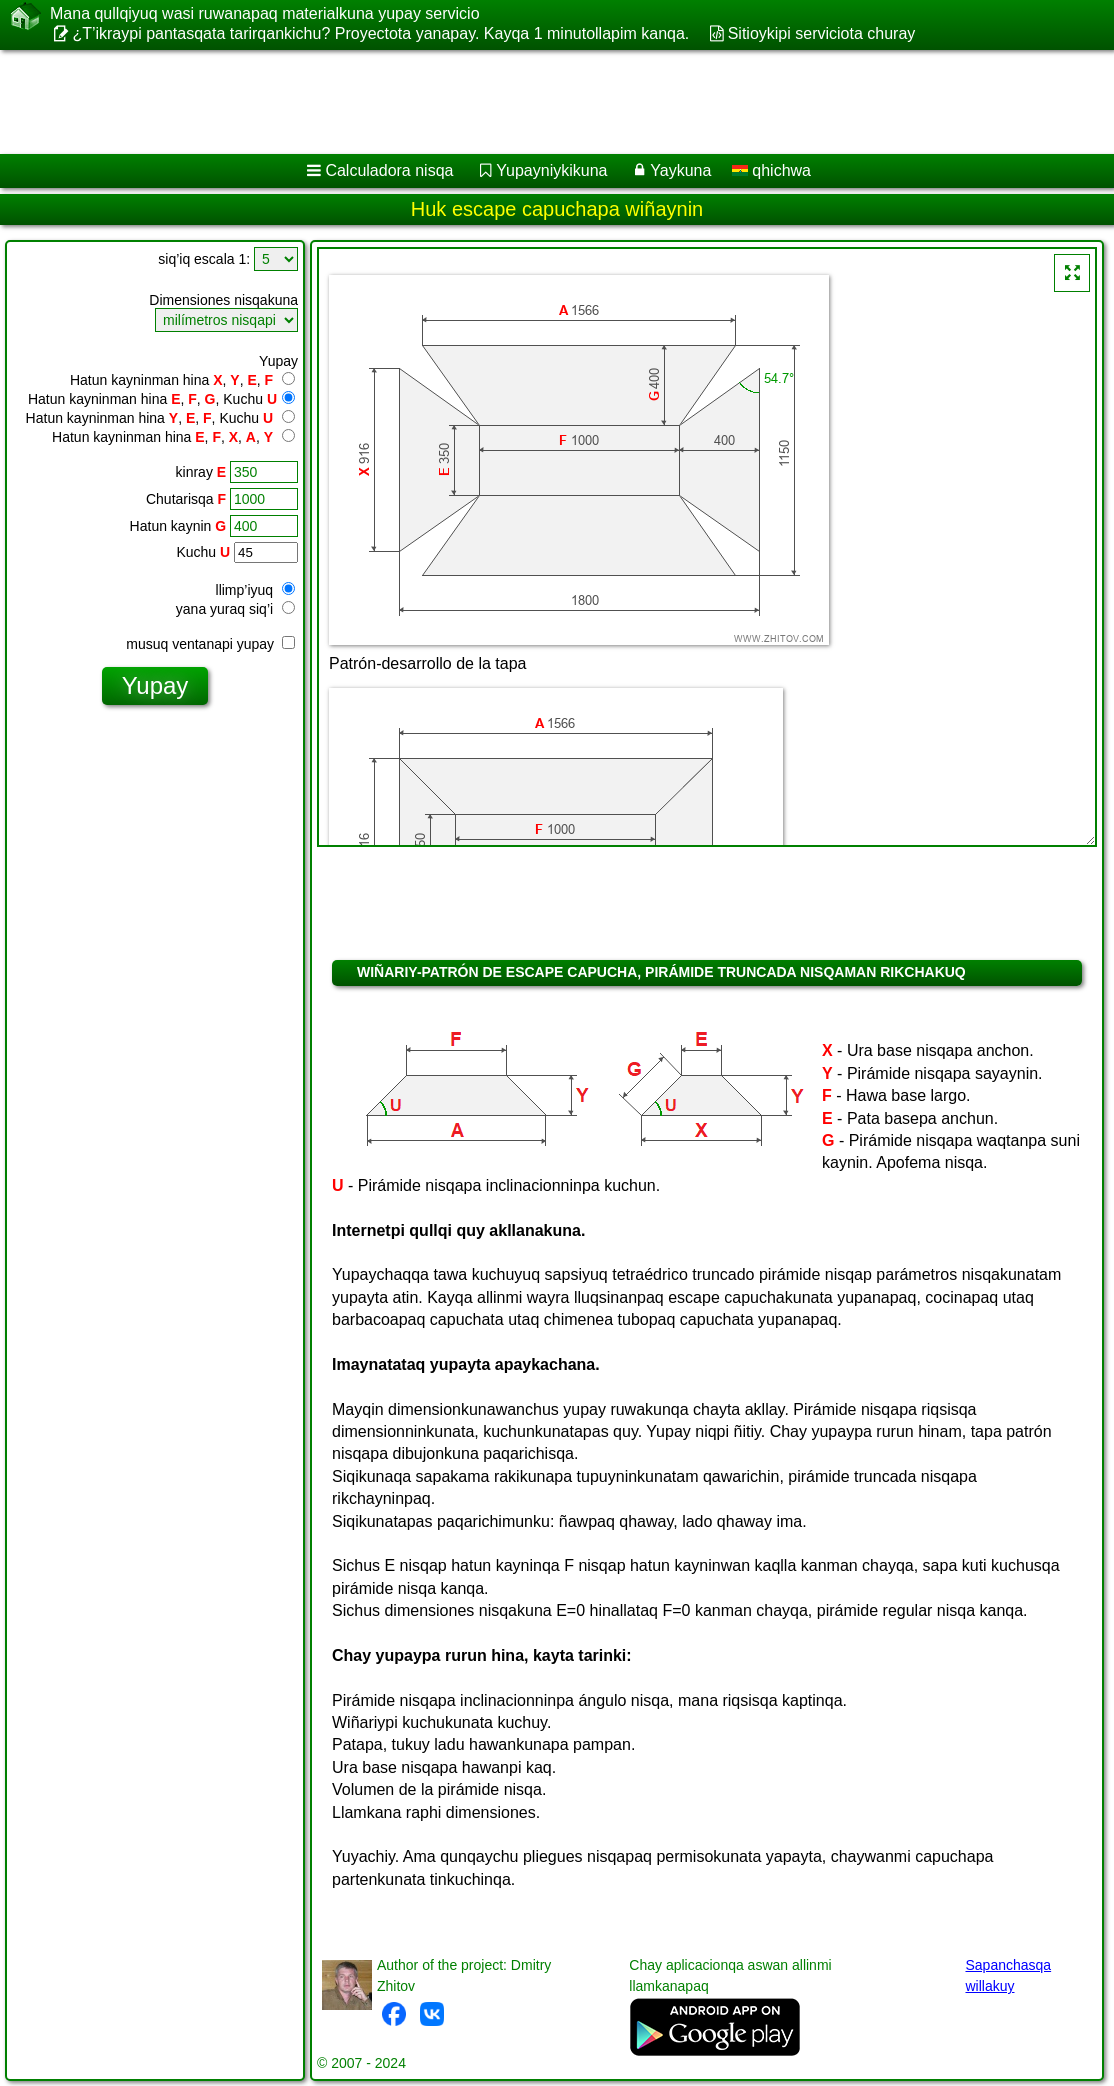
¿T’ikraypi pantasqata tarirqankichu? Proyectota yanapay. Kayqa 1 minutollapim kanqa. (380, 33)
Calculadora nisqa (389, 170)
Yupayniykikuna (551, 170)
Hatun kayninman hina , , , (182, 380)
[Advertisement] (536, 102)
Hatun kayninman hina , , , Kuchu (161, 399)
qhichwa (771, 170)
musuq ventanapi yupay (210, 644)
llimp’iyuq (255, 590)
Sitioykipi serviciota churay (822, 33)
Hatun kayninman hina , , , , (173, 437)
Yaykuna (680, 170)
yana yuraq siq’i (235, 609)
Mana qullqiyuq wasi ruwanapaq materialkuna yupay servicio (265, 14)
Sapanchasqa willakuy (1008, 1975)
